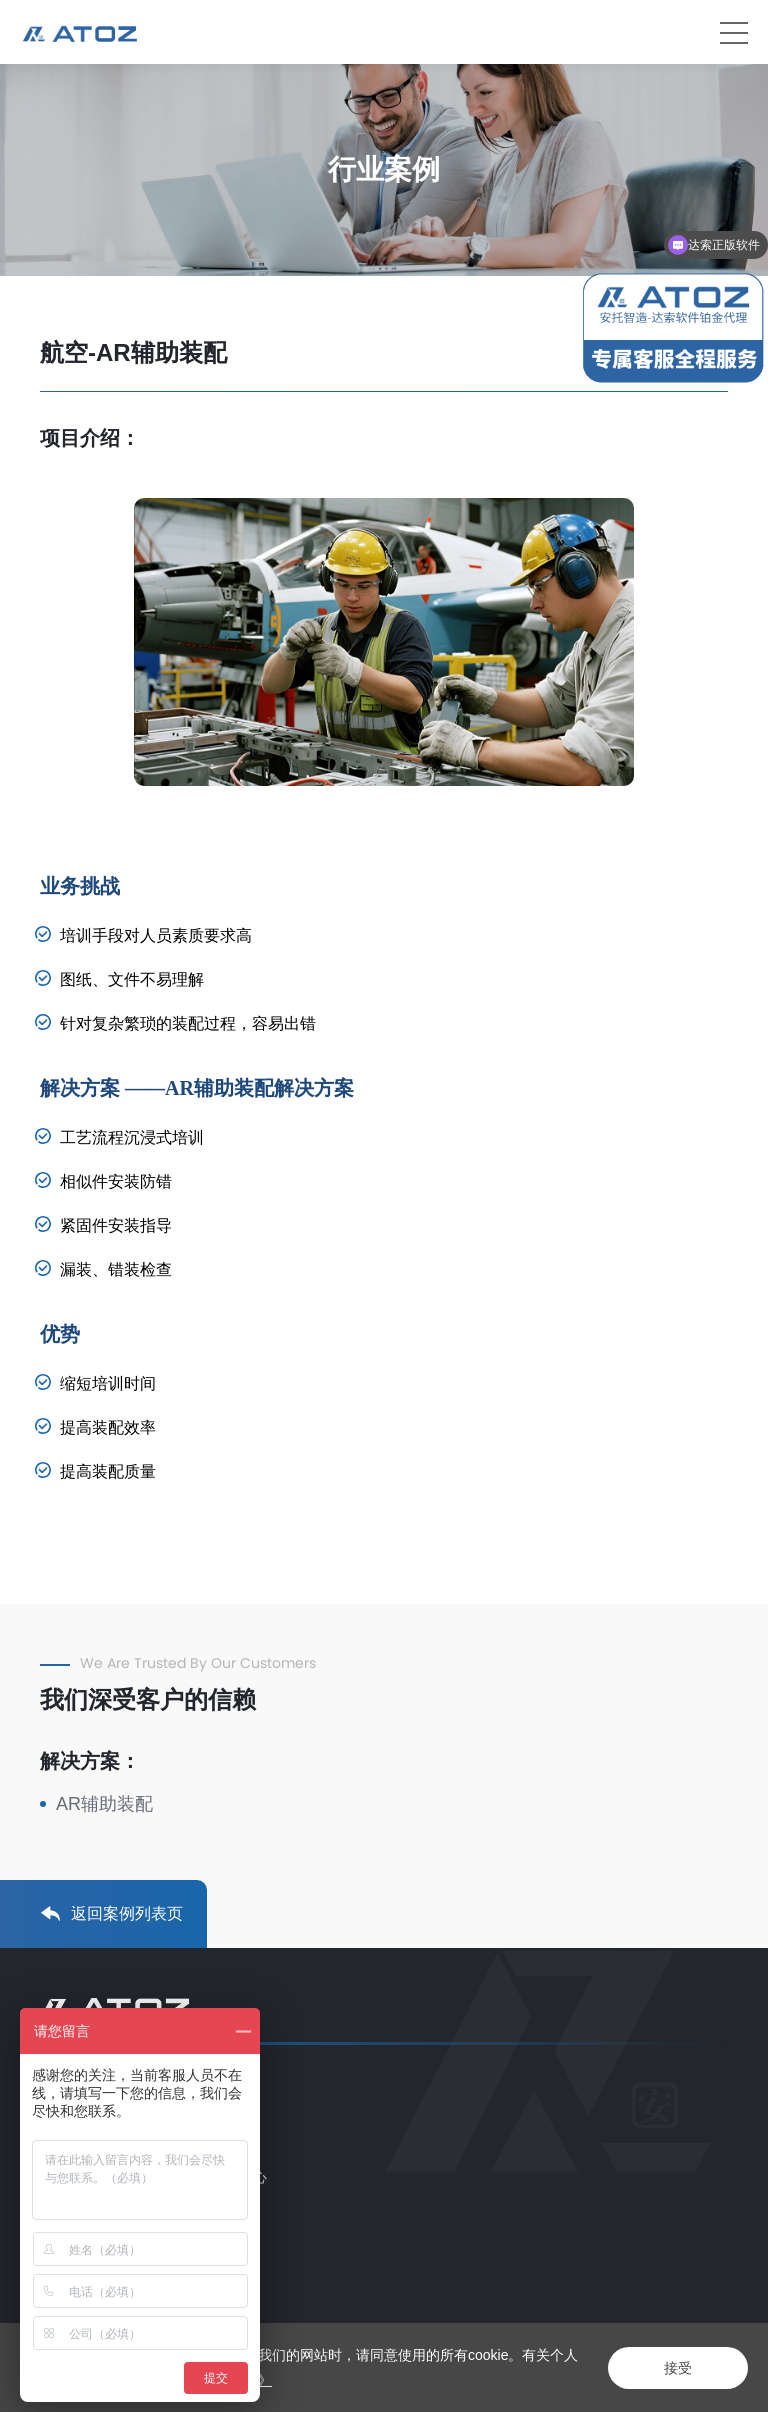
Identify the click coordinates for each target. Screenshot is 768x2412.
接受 (678, 2368)
